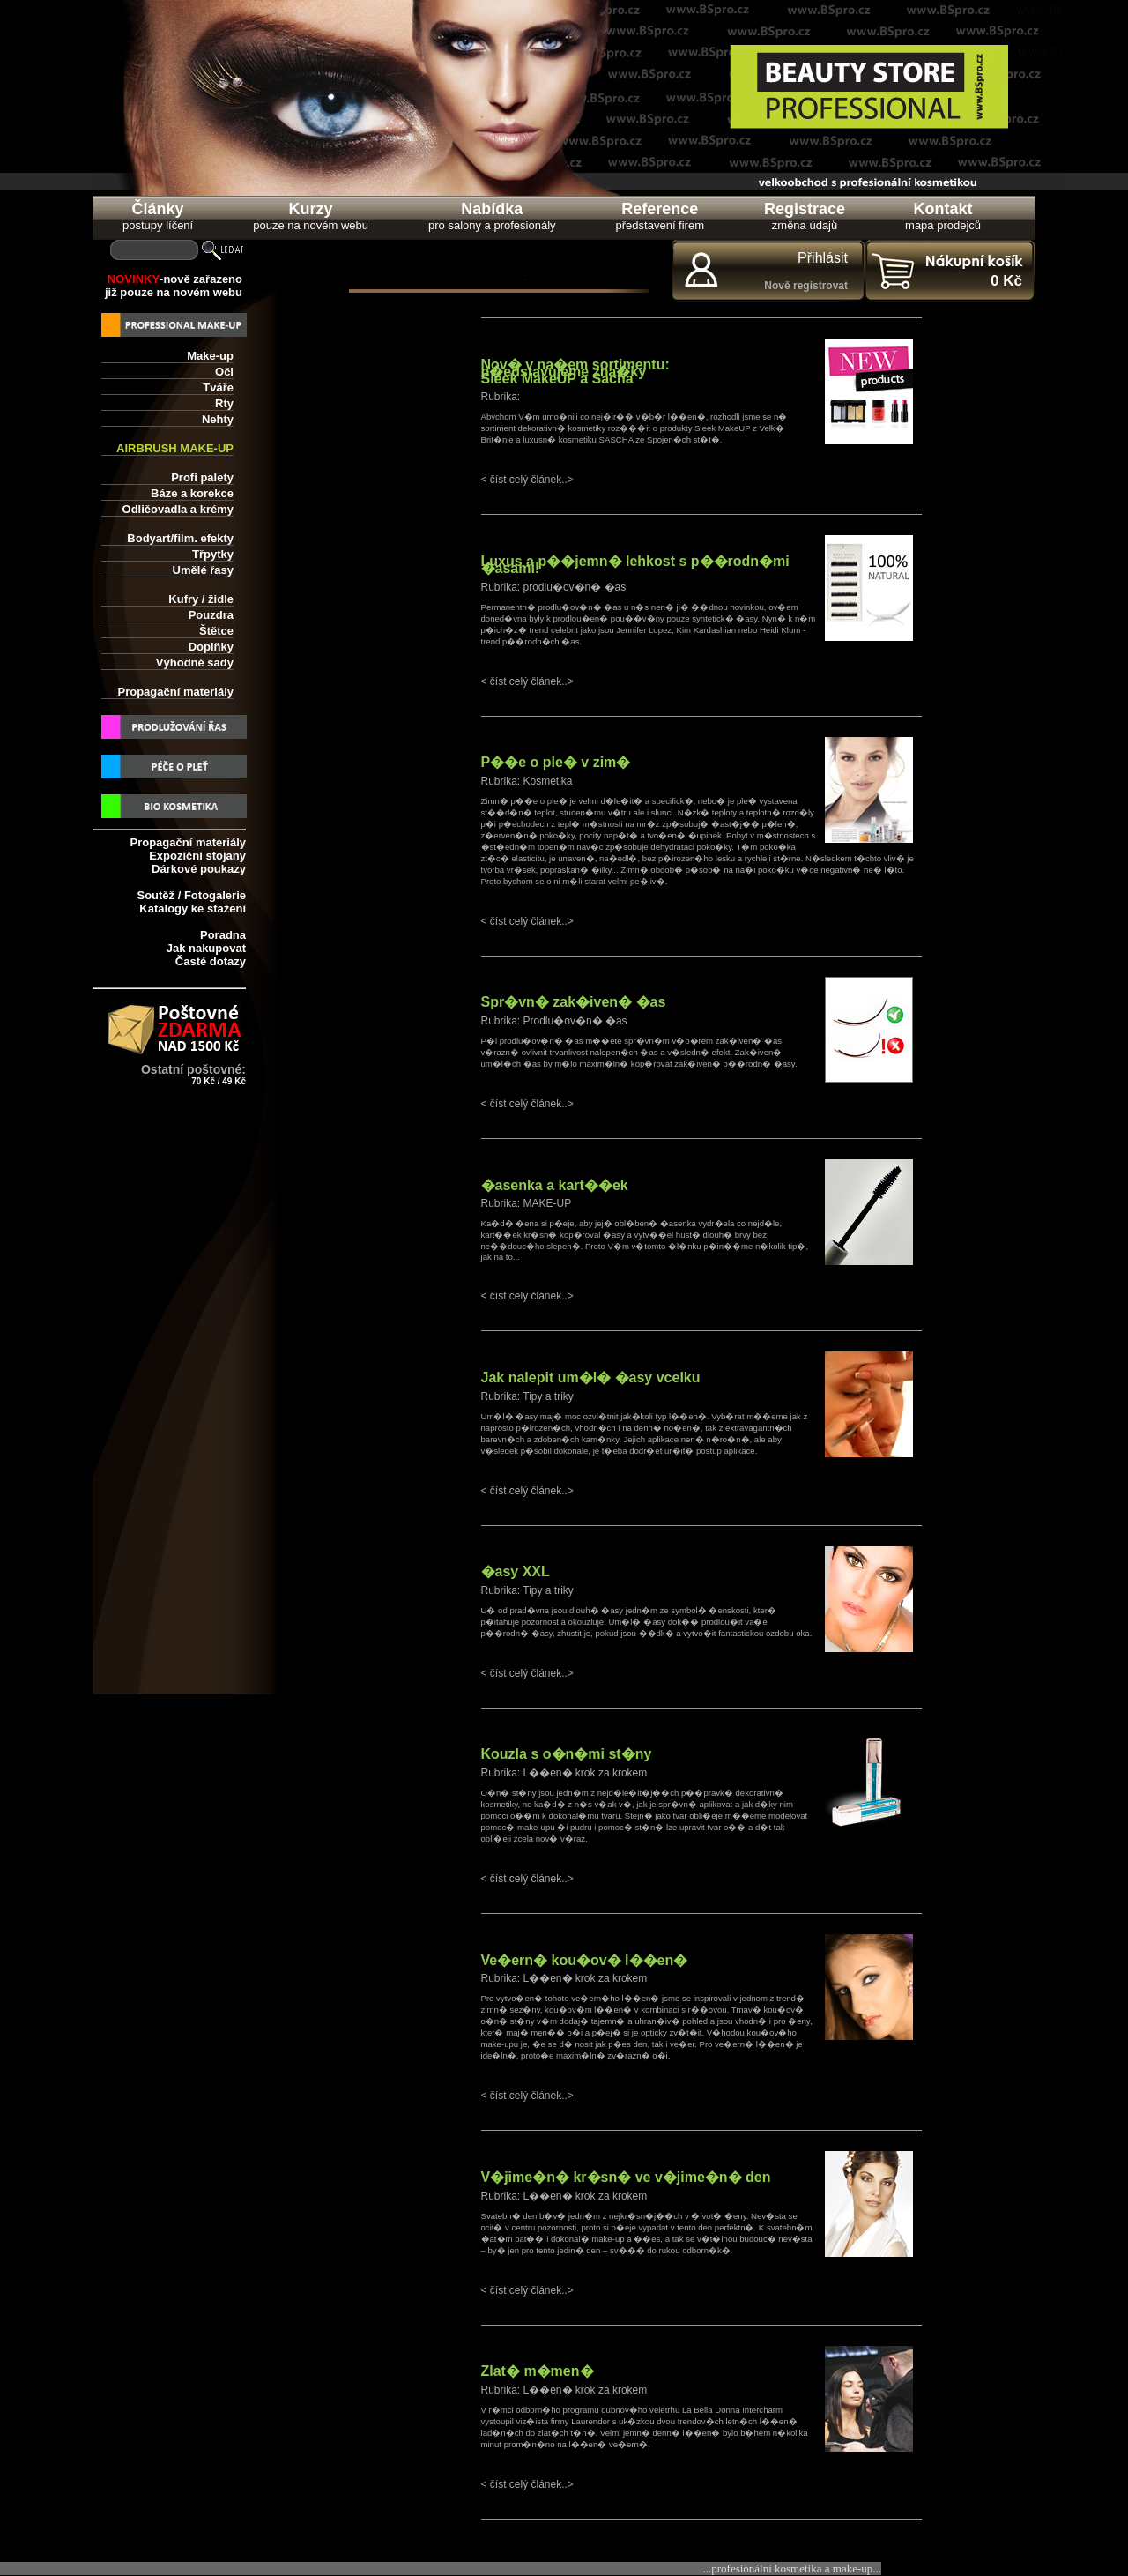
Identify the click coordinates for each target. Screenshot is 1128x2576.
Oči (224, 371)
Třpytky (213, 554)
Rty (224, 403)
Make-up (210, 355)
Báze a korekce (192, 493)
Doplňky (211, 646)
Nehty (218, 419)
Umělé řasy (203, 570)
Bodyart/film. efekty (180, 538)
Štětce (216, 630)
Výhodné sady (195, 662)
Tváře (218, 387)
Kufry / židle (201, 599)
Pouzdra (211, 615)
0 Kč (1006, 280)
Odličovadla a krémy (178, 509)
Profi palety (202, 477)
